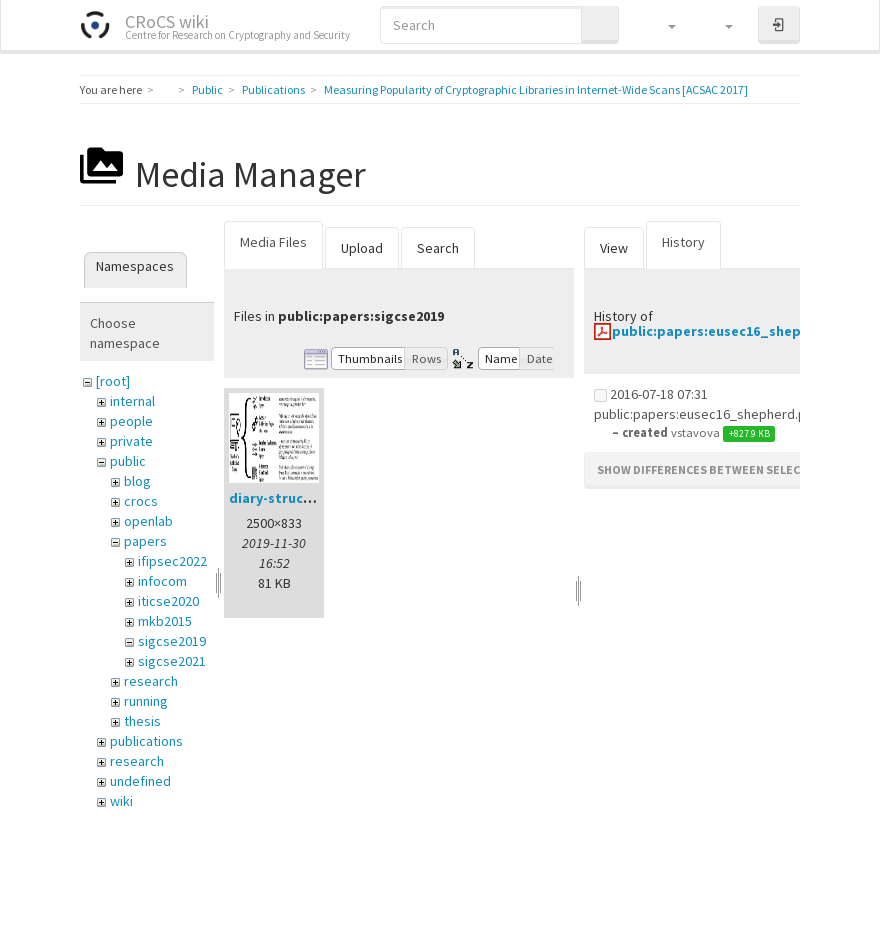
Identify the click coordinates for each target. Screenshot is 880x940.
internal (132, 401)
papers (145, 541)
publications (146, 741)
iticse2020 (168, 601)
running (146, 701)
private (131, 441)
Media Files (273, 242)
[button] (662, 25)
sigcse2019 (172, 641)
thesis (142, 721)
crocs (141, 501)
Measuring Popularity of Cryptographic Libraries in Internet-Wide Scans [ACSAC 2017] (536, 89)
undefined (140, 781)
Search (438, 248)
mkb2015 (165, 621)
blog (137, 481)
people (131, 421)
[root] (113, 381)
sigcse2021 (172, 661)
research (151, 681)
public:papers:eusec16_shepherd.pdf (736, 331)
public (128, 461)
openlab (148, 521)
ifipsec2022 (172, 561)
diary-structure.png (295, 498)
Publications (273, 89)
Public (207, 89)
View (614, 248)
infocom (162, 581)
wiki (121, 801)
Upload (362, 248)
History (683, 242)
